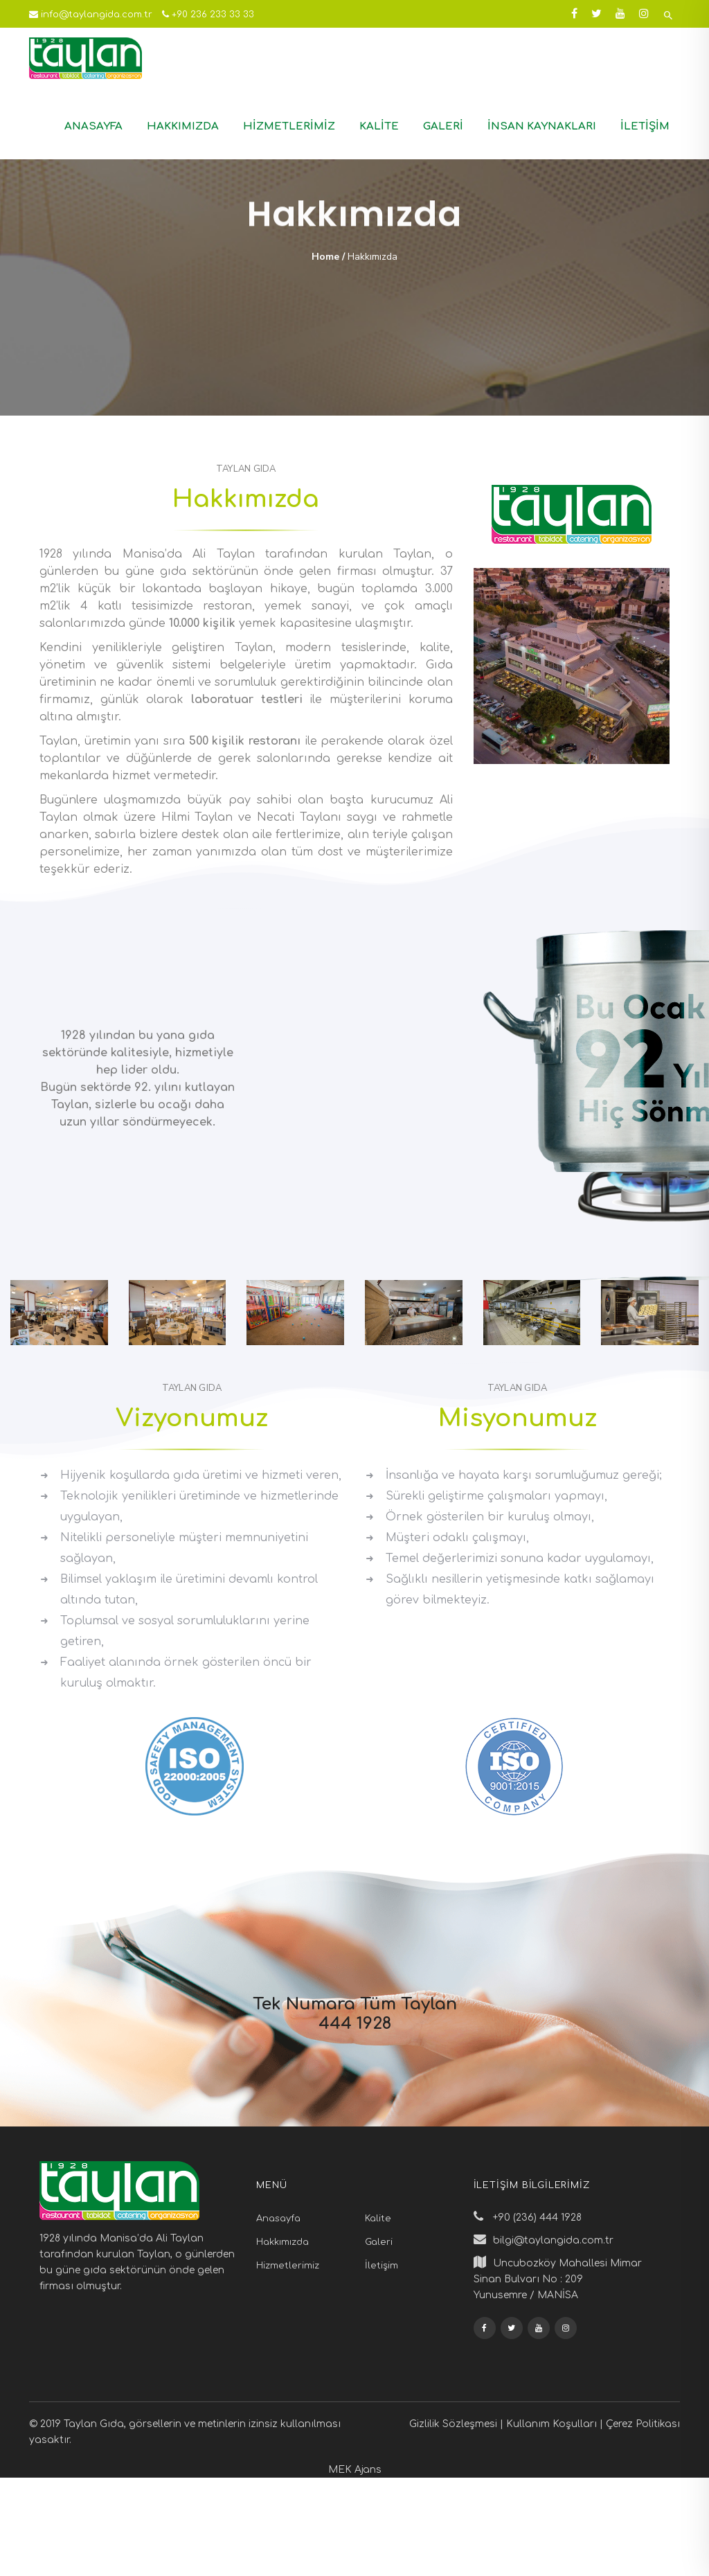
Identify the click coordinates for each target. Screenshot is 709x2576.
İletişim (645, 126)
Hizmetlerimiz (289, 126)
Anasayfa (93, 126)
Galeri (443, 126)
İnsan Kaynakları (541, 126)
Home (325, 256)
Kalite (379, 126)
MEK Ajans (355, 2469)
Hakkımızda (183, 126)
